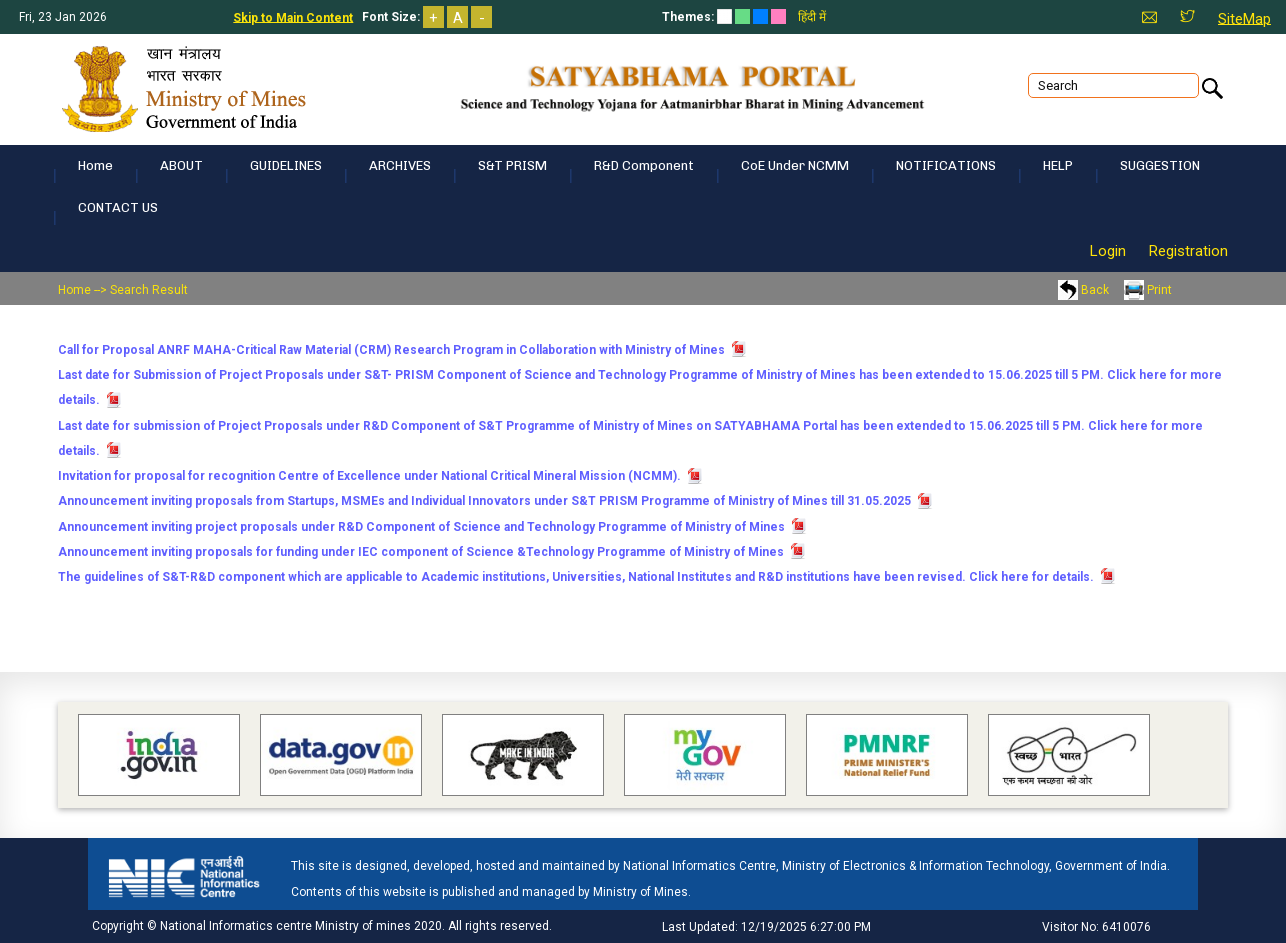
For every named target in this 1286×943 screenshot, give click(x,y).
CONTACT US (118, 207)
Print (1148, 290)
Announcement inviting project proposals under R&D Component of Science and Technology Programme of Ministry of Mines (421, 526)
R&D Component (644, 165)
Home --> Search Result (123, 290)
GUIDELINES (286, 165)
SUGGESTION (1160, 165)
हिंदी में (812, 17)
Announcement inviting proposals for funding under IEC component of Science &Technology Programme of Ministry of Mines (421, 552)
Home (95, 165)
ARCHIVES (400, 165)
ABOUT (181, 165)
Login (1108, 251)
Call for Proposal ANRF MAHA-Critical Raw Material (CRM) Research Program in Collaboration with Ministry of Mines (391, 350)
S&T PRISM (512, 165)
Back (1083, 290)
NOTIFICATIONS (946, 165)
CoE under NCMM (795, 165)
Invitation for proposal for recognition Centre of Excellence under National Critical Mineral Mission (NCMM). (369, 476)
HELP (1058, 165)
